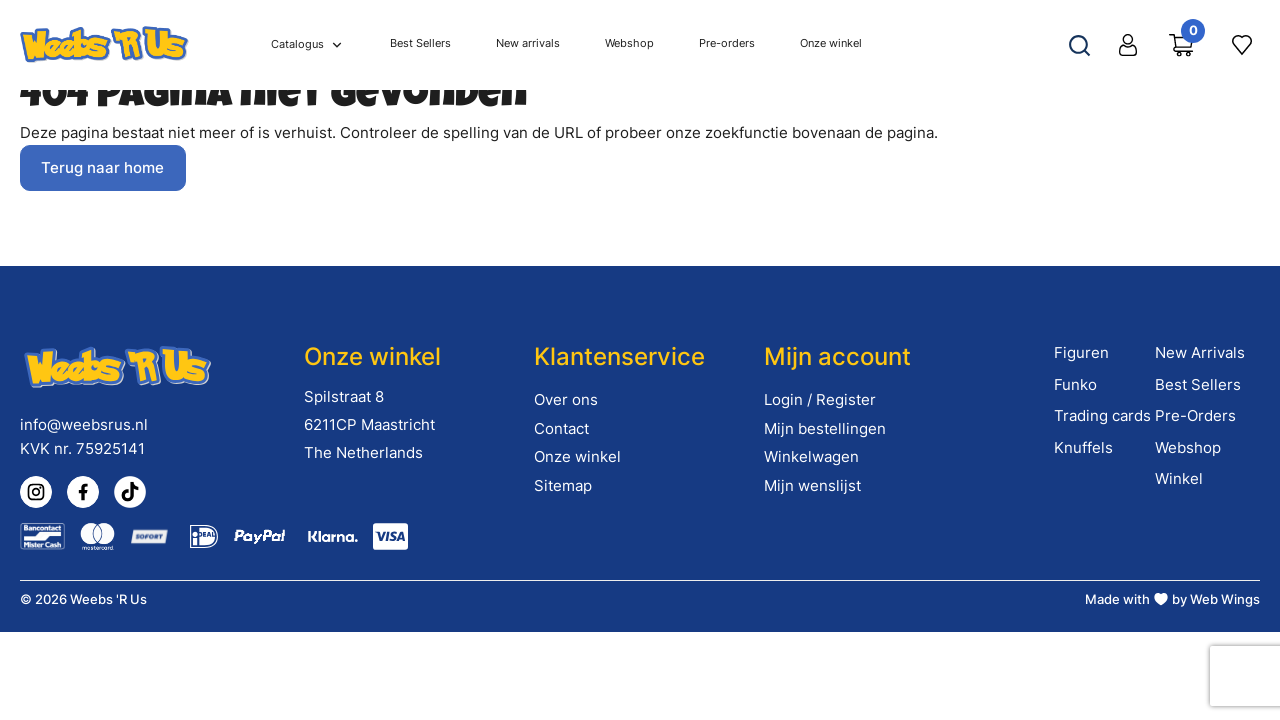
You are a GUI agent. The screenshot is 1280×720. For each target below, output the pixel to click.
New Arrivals (1200, 352)
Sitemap (563, 485)
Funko (1075, 384)
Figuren (1081, 352)
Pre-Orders (1195, 415)
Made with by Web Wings (1172, 599)
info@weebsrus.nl (84, 424)
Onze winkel (577, 456)
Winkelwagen (811, 456)
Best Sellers (1198, 384)
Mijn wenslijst (812, 485)
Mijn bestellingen (825, 428)
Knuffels (1083, 447)
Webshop (1188, 447)
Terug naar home (102, 167)
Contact (561, 428)
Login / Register (820, 399)
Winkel (1179, 478)
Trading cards (1102, 415)
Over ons (566, 399)
